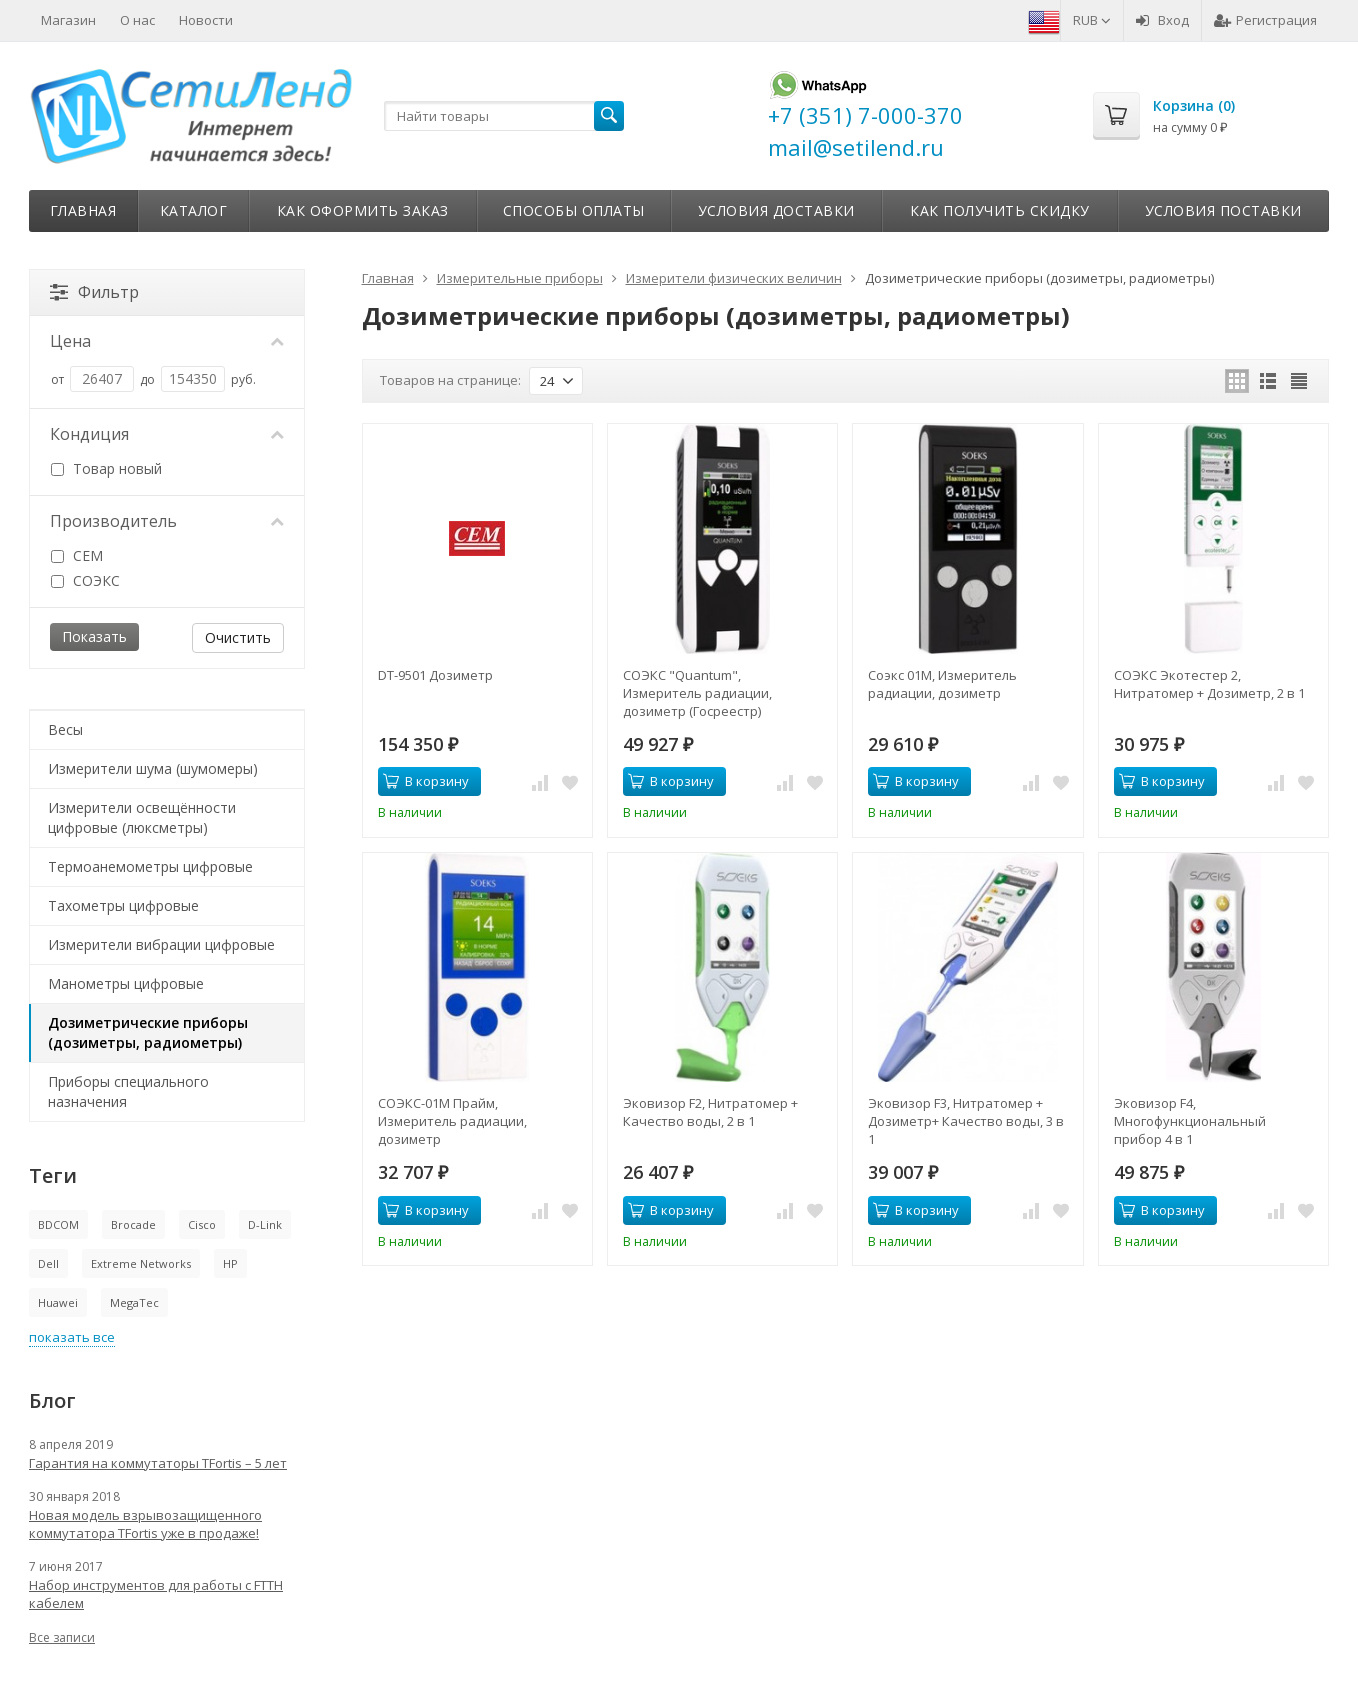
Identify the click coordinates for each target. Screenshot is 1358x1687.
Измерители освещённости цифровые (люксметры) (142, 817)
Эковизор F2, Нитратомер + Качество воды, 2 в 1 (710, 1112)
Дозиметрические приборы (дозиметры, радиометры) (148, 1032)
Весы (65, 729)
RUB (1092, 20)
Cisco (202, 1224)
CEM (77, 555)
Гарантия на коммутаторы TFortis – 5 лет (158, 1463)
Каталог (194, 210)
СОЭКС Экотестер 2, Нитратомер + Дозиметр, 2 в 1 (1209, 684)
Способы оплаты (574, 210)
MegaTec (134, 1302)
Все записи (62, 1637)
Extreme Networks (141, 1263)
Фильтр (94, 292)
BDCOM (58, 1224)
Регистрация (1265, 20)
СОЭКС (85, 580)
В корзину (426, 781)
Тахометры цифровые (123, 905)
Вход (1162, 20)
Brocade (133, 1224)
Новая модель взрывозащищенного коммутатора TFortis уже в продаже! (145, 1524)
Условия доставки (776, 210)
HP (230, 1263)
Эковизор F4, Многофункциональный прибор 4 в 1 (1190, 1121)
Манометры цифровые (126, 983)
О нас (137, 20)
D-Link (265, 1224)
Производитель (167, 521)
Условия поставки (1223, 210)
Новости (206, 20)
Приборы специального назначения (128, 1091)
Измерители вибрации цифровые (161, 944)
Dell (48, 1263)
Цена (167, 341)
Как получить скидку (1000, 210)
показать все (72, 1337)
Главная (83, 210)
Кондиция (167, 434)
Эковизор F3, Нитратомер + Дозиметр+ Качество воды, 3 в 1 (966, 1121)
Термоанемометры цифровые (150, 866)
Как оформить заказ (363, 210)
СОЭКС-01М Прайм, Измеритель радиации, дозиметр (452, 1121)
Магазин (68, 20)
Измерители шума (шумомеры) (153, 768)
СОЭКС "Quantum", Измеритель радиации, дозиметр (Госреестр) (697, 693)
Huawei (58, 1302)
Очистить (238, 637)
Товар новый (106, 468)
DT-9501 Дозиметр (435, 675)
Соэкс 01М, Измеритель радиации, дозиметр (942, 684)
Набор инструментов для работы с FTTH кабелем (156, 1594)
